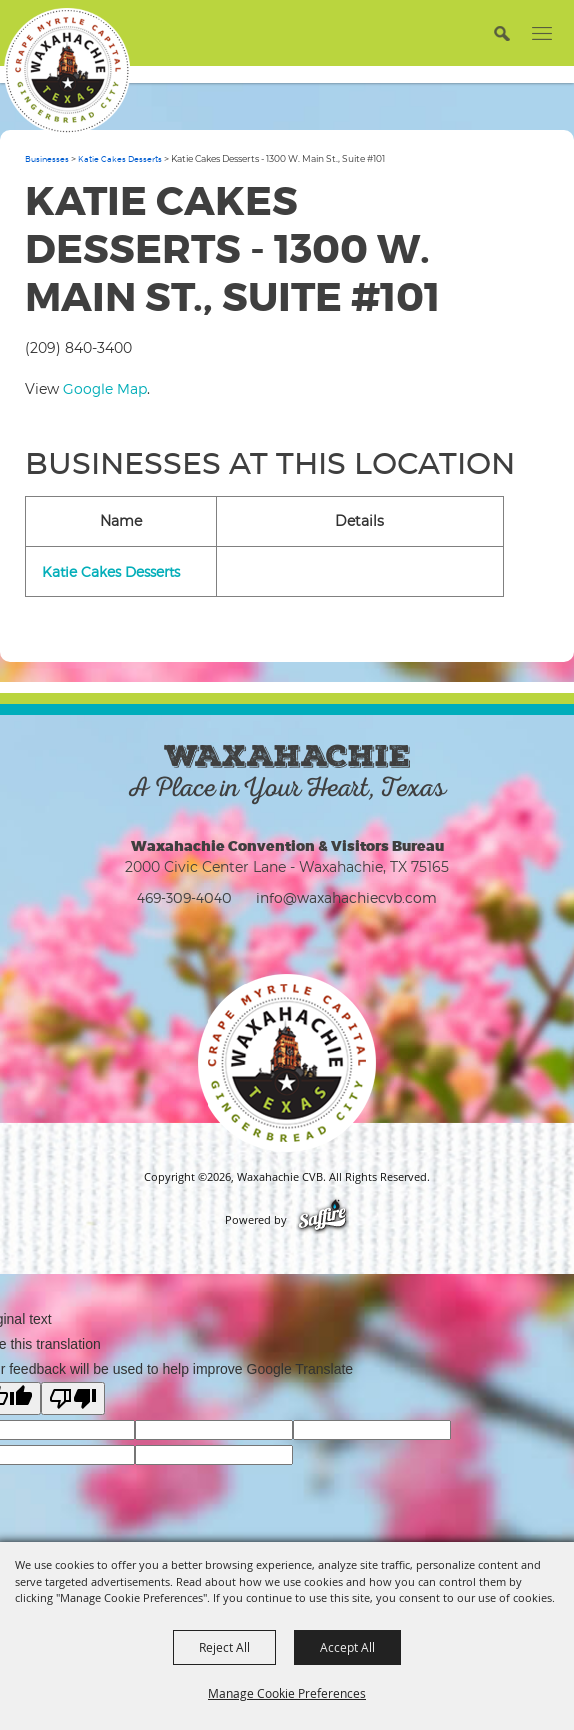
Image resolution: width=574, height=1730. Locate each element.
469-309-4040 (184, 897)
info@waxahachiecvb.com (346, 897)
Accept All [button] (347, 1647)
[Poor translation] (73, 1398)
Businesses (47, 159)
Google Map (105, 388)
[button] (501, 32)
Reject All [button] (224, 1647)
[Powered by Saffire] (322, 1220)
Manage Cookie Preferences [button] (287, 1693)
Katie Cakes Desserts (120, 159)
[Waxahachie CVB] (67, 71)
